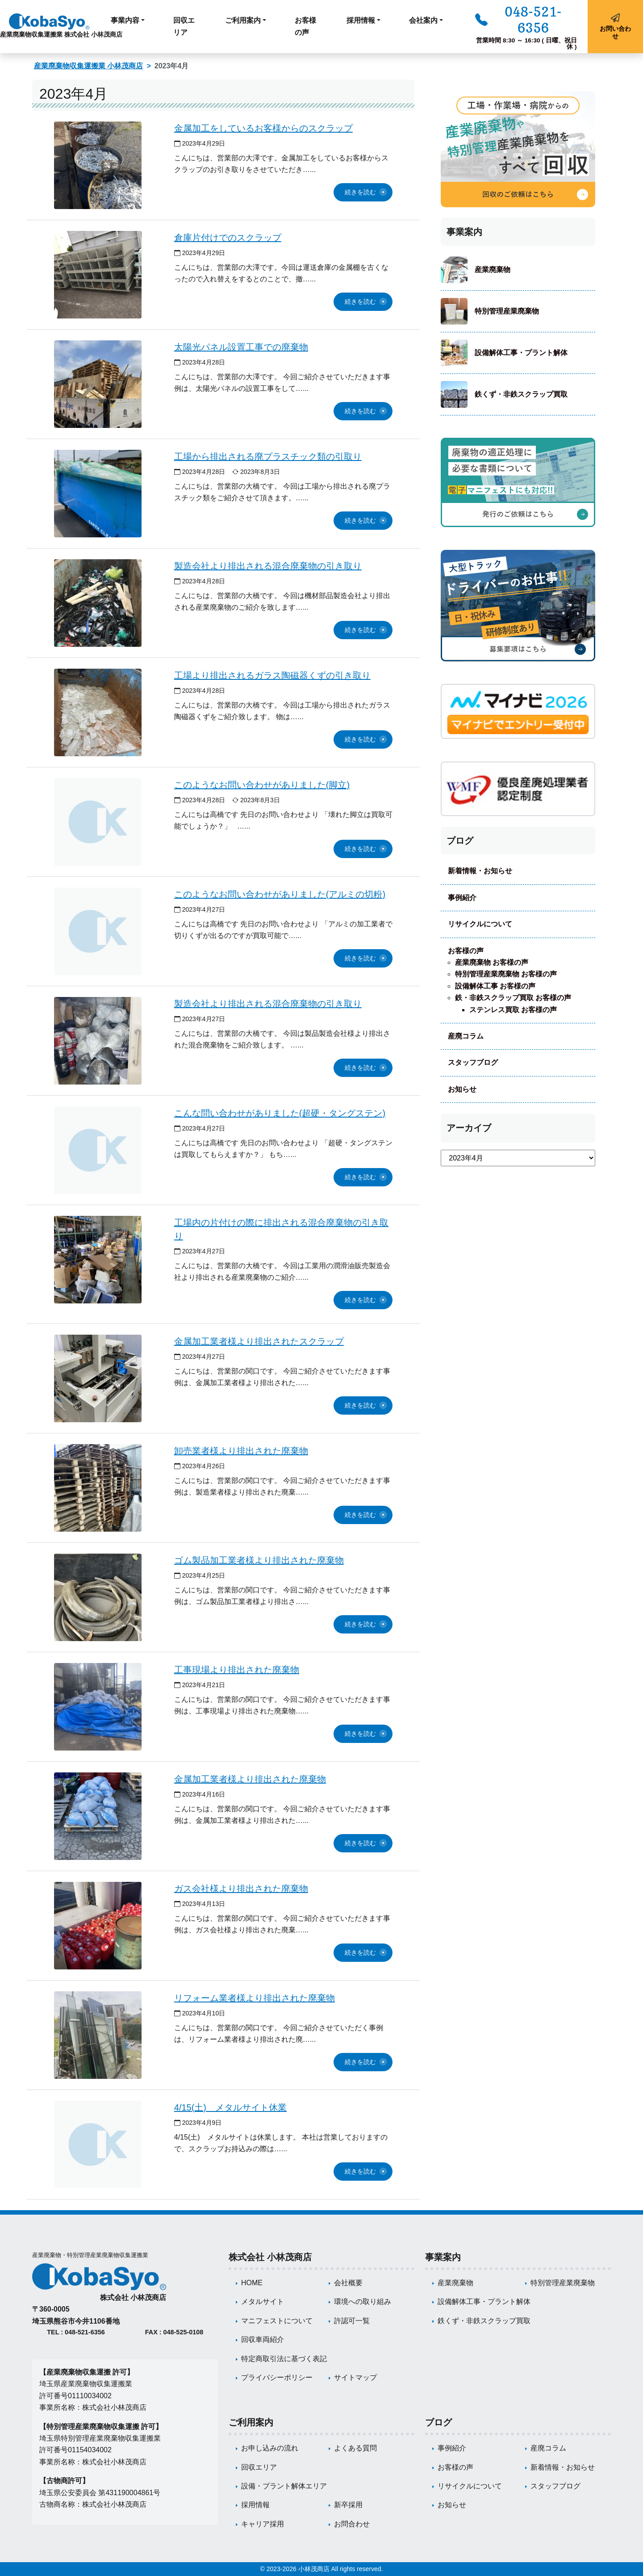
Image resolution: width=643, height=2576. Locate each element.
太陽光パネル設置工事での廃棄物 (241, 347)
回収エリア (184, 26)
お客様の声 (305, 26)
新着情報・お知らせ (480, 871)
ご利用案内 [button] (243, 20)
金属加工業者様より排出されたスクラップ (259, 1341)
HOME (252, 2283)
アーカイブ (469, 1128)
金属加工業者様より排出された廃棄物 (250, 1779)
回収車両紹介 (262, 2339)
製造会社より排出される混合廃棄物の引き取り (268, 566)
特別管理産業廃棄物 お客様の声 (506, 974)
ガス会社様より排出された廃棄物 (241, 1888)
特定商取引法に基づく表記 (284, 2358)
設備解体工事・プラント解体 (521, 352)
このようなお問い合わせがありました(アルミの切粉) (279, 894)
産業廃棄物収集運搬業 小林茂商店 (88, 66)
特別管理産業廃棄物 (507, 311)
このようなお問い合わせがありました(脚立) (262, 785)
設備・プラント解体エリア (284, 2486)
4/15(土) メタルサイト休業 (230, 2107)
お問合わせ (352, 2524)
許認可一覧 (352, 2321)
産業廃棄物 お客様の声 (491, 962)
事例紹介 (462, 897)
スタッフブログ (473, 1062)
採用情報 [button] (361, 20)
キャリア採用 (262, 2524)
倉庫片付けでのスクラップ (227, 238)
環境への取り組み (362, 2301)
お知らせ (462, 1089)
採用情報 (255, 2505)
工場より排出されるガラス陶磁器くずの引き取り (272, 675)
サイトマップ (355, 2377)
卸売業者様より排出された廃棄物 (241, 1451)
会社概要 (348, 2283)
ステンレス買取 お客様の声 (513, 1010)
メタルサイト (262, 2301)
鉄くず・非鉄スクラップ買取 (521, 394)
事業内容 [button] (125, 20)
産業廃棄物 (492, 269)
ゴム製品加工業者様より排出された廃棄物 (259, 1560)
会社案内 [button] (423, 20)
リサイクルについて (480, 924)
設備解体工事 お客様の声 (495, 986)
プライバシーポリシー (277, 2377)
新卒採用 (348, 2505)
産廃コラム (466, 1036)
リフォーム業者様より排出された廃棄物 (254, 1998)
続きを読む (360, 192)
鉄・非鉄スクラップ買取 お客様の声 (513, 997)
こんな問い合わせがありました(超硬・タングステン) (279, 1113)
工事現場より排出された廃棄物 (236, 1670)
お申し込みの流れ (269, 2448)
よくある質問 (355, 2448)
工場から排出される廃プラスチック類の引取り (268, 456)
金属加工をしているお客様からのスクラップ (263, 128)
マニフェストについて (277, 2321)
